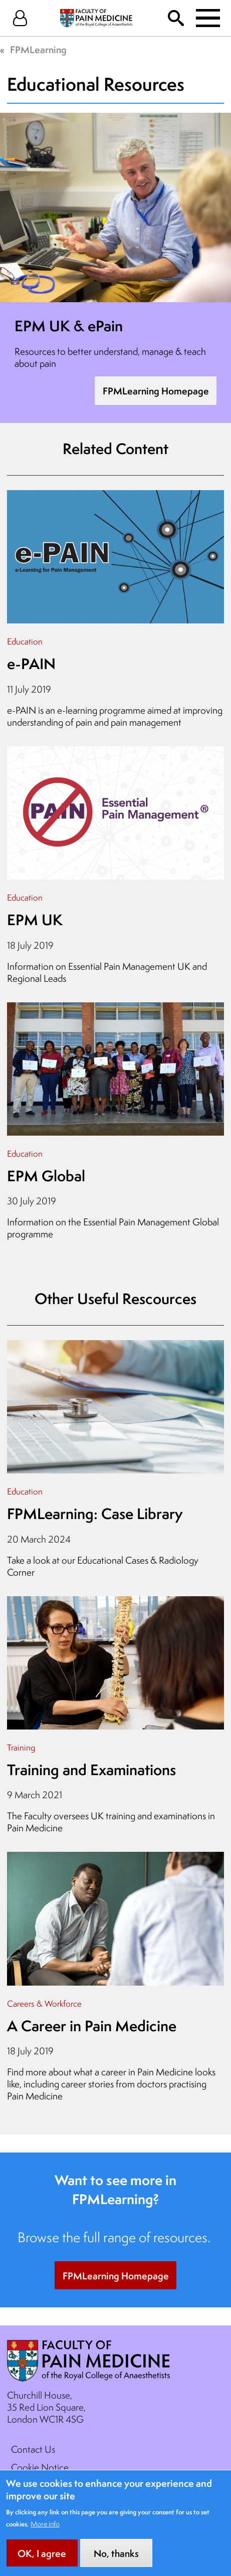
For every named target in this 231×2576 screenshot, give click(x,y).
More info (45, 2532)
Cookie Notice (40, 2467)
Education (25, 641)
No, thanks (116, 2561)
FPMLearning (38, 49)
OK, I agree (42, 2561)
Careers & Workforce (44, 2003)
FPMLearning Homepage (156, 390)
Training (21, 1747)
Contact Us (33, 2449)
